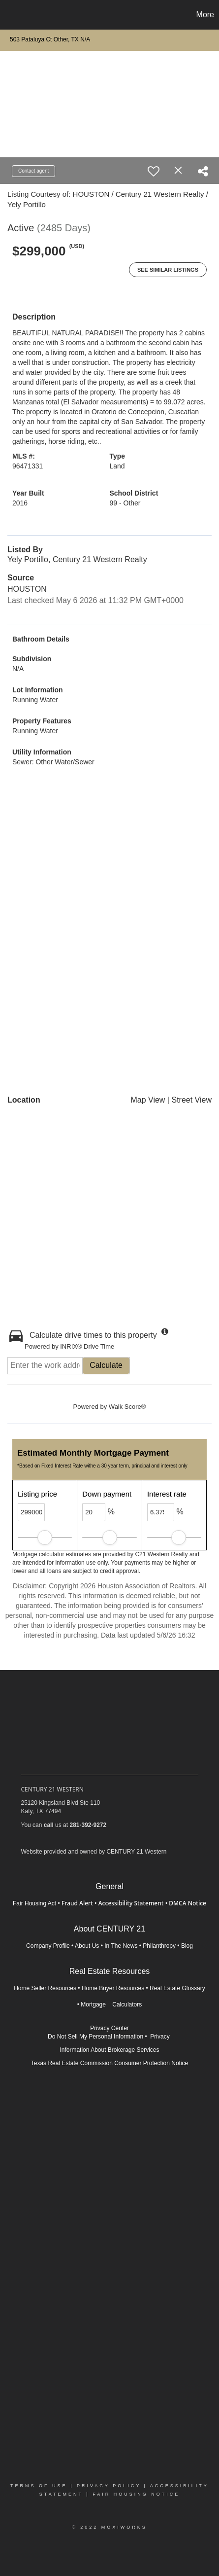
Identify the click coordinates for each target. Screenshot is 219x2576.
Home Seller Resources (45, 1988)
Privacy (160, 2036)
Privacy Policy (109, 2485)
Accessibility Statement (131, 1903)
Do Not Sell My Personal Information (95, 2036)
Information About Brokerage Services (109, 2049)
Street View (191, 1100)
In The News (120, 1945)
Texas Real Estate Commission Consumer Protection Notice (109, 2063)
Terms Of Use (38, 2485)
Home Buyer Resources (113, 1988)
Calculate (106, 1365)
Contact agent (33, 171)
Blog (187, 1945)
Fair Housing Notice (136, 2494)
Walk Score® (127, 1406)
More (205, 14)
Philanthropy (159, 1945)
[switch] (153, 171)
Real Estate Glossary (177, 1988)
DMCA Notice (187, 1903)
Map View (147, 1100)
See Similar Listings (167, 270)
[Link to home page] (9, 15)
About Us (87, 1945)
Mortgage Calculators (111, 2004)
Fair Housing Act (34, 1903)
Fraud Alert (77, 1903)
